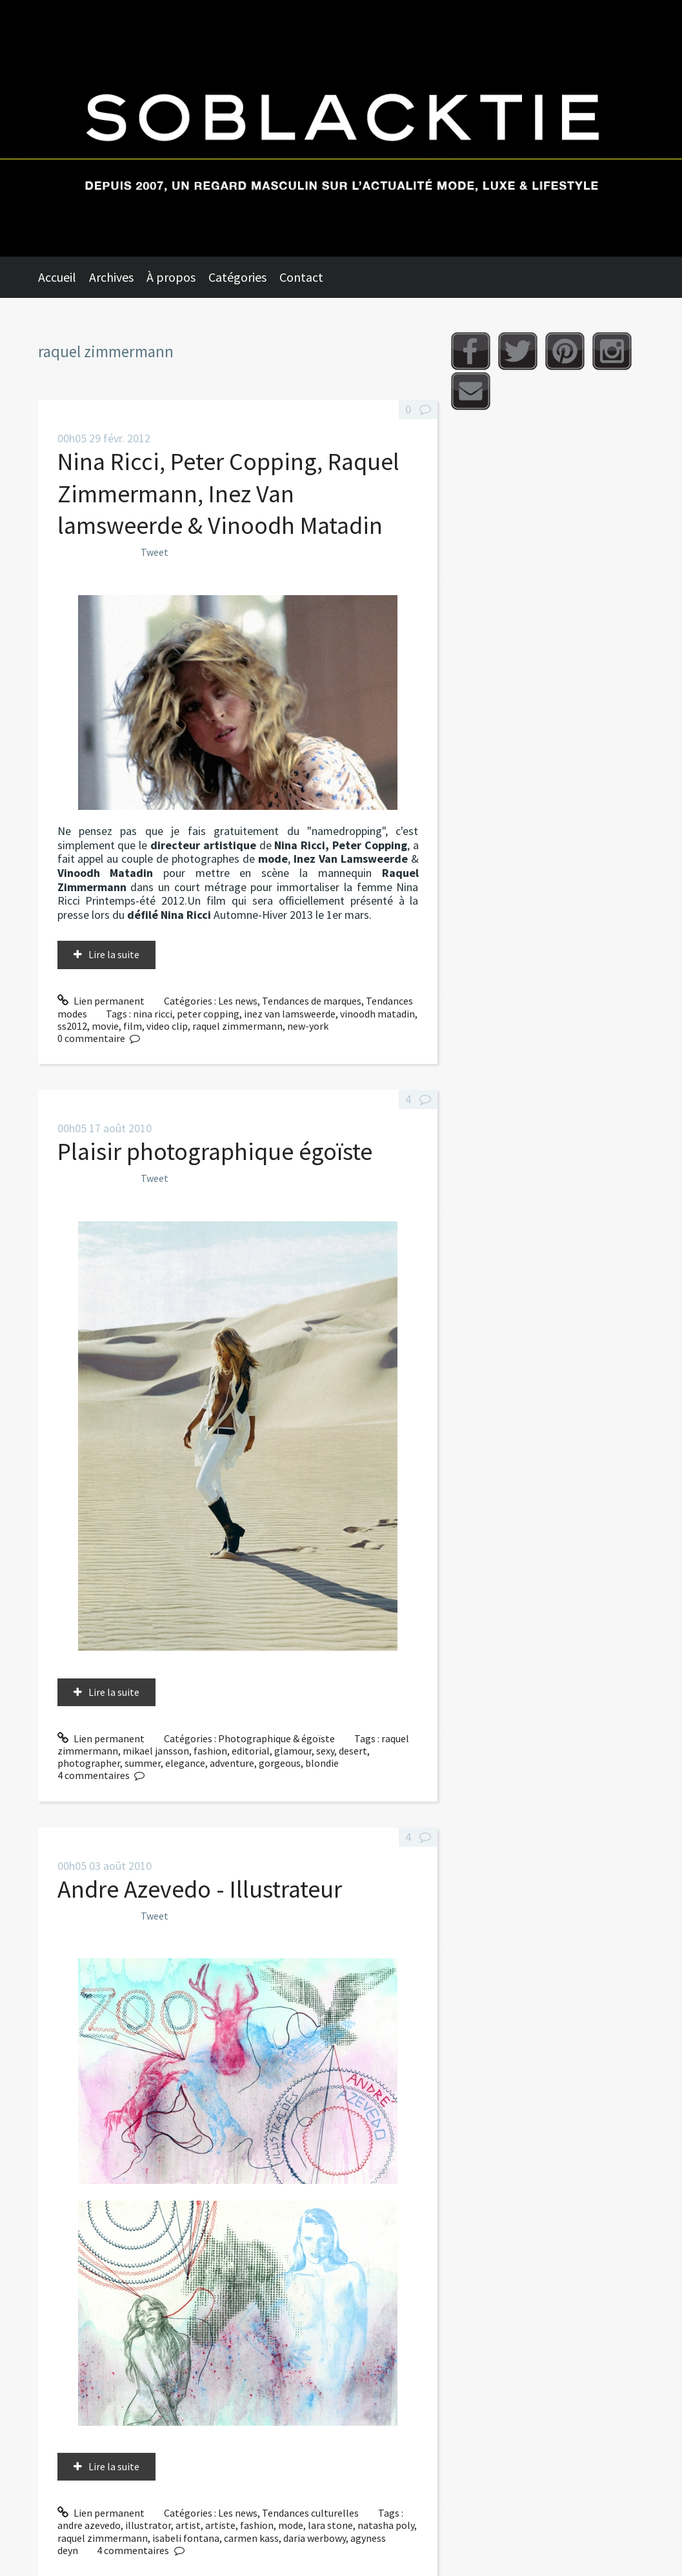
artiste (220, 2525)
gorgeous (280, 1762)
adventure (232, 1762)
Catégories (237, 277)
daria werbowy (314, 2538)
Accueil (57, 277)
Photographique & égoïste (276, 1738)
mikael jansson (156, 1750)
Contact (301, 277)
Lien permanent (101, 1000)
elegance (185, 1762)
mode (290, 2525)
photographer (88, 1762)
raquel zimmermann (237, 1025)
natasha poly (385, 2525)
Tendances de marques (311, 1000)
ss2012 (72, 1025)
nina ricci (152, 1013)
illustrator (148, 2525)
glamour (293, 1750)
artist (188, 2525)
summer (143, 1762)
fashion (210, 1750)
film (132, 1025)
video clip (167, 1025)
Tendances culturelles (310, 2512)
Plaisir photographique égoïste (214, 1151)
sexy (325, 1750)
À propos (171, 277)
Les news (237, 1000)
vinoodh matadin (377, 1013)
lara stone (330, 2525)
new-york (307, 1025)
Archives (111, 277)
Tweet (154, 552)
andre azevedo (89, 2525)
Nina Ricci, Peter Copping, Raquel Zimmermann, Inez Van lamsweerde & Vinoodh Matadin (228, 493)
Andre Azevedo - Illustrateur (199, 1889)
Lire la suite (113, 954)
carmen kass (251, 2538)
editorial (251, 1750)
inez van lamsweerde (290, 1013)
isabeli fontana (185, 2538)
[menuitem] (63, 277)
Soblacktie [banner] (341, 128)
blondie (322, 1762)
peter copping (208, 1013)
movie (105, 1025)
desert (353, 1750)
